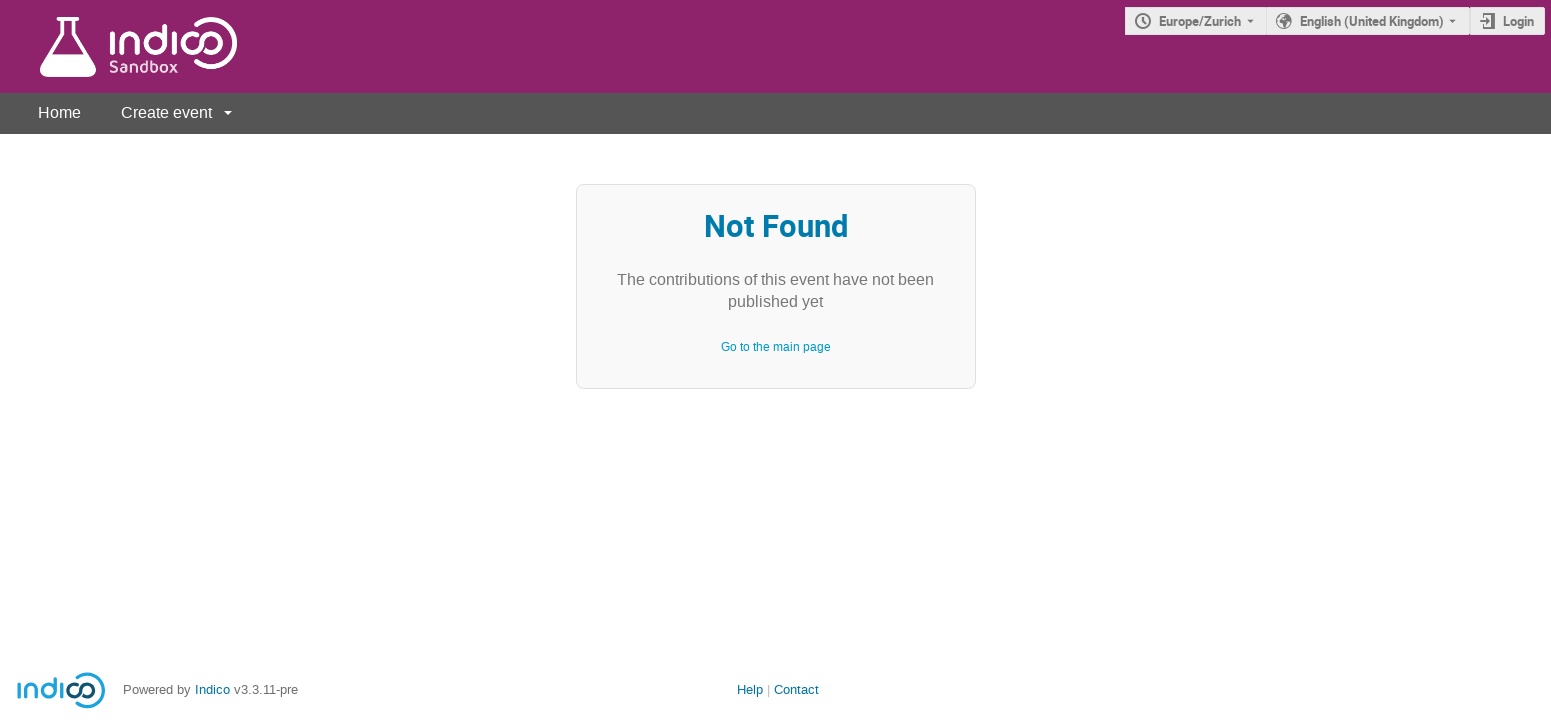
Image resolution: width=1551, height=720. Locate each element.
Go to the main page (776, 347)
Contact (796, 689)
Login (1518, 21)
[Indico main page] (118, 46)
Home (59, 112)
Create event (166, 112)
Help (750, 689)
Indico (212, 689)
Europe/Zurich (1200, 21)
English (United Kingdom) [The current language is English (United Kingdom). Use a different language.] (1372, 21)
